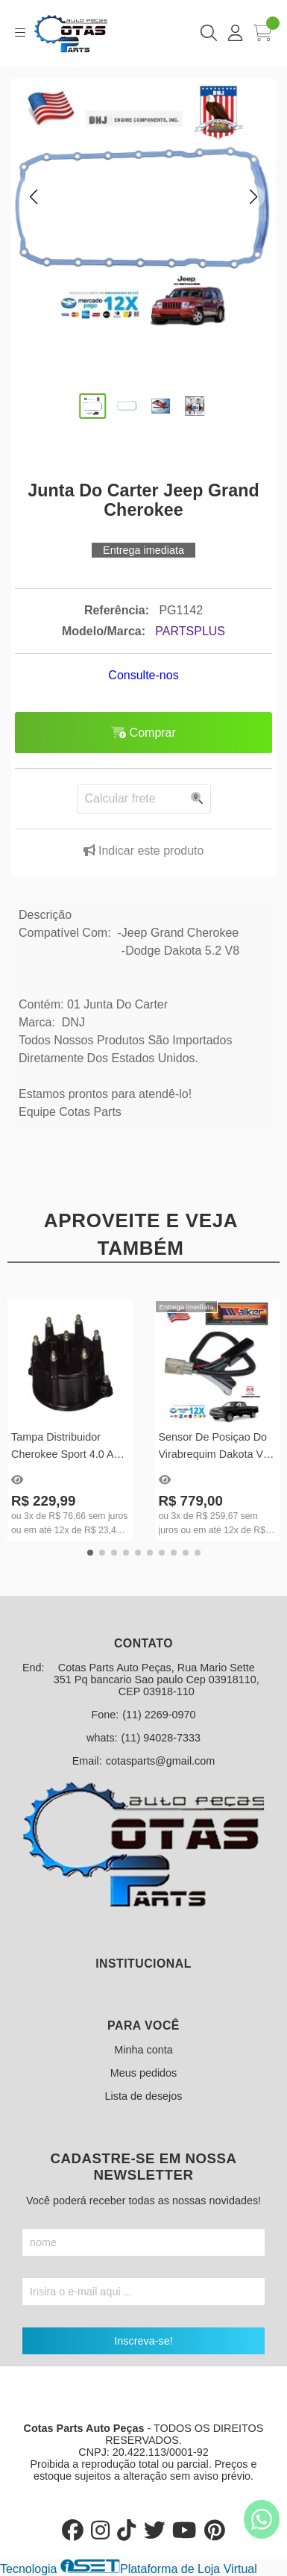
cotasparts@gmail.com (160, 1761)
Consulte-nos (143, 675)
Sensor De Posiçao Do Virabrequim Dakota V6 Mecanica (214, 1448)
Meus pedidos (143, 2073)
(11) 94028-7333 (161, 1738)
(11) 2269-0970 (158, 1715)
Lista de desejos (143, 2096)
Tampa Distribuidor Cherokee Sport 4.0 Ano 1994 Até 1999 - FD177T (68, 1448)
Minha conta (143, 2050)
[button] (33, 197)
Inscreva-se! (143, 2341)
